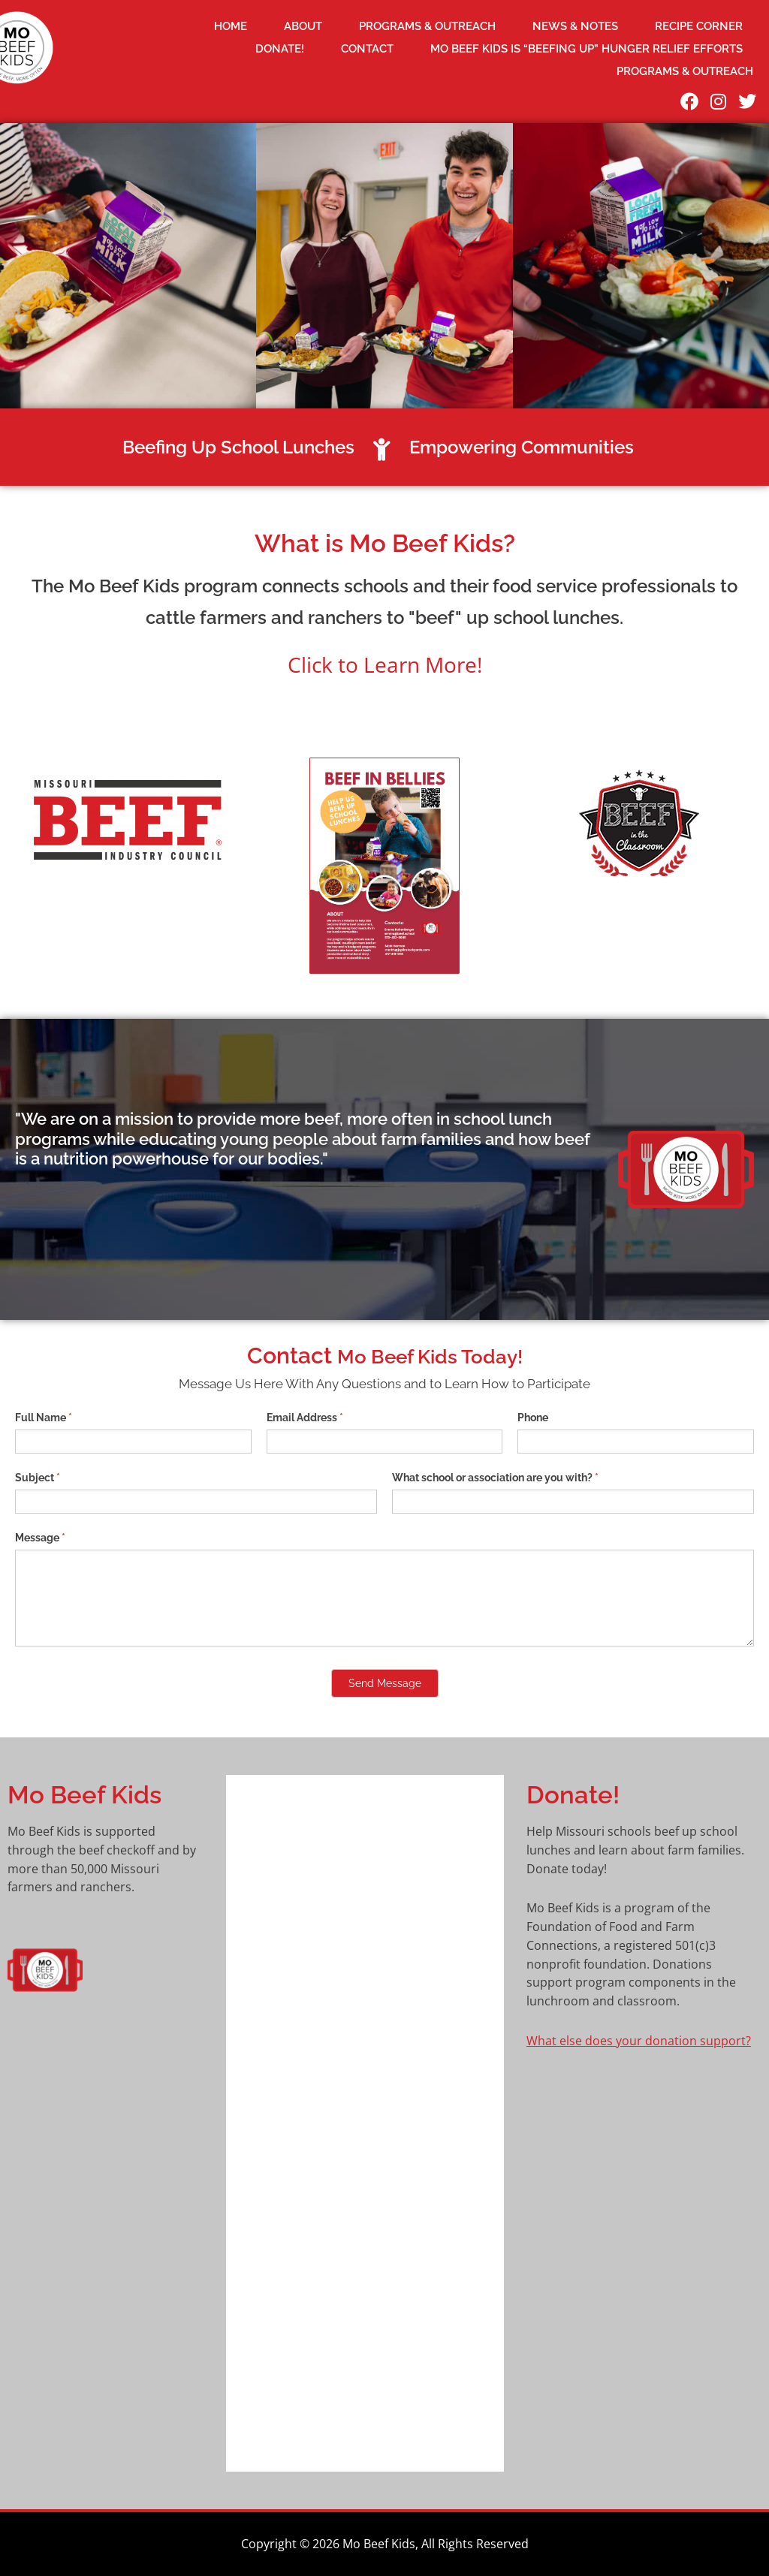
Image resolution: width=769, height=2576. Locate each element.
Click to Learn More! (385, 664)
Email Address (305, 1418)
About (303, 26)
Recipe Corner (699, 26)
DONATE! (279, 49)
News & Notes (575, 26)
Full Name (43, 1418)
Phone (532, 1418)
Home (230, 26)
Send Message (384, 1683)
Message (40, 1538)
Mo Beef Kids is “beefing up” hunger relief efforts (586, 49)
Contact (367, 49)
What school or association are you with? (495, 1478)
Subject (37, 1478)
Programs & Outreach (427, 26)
